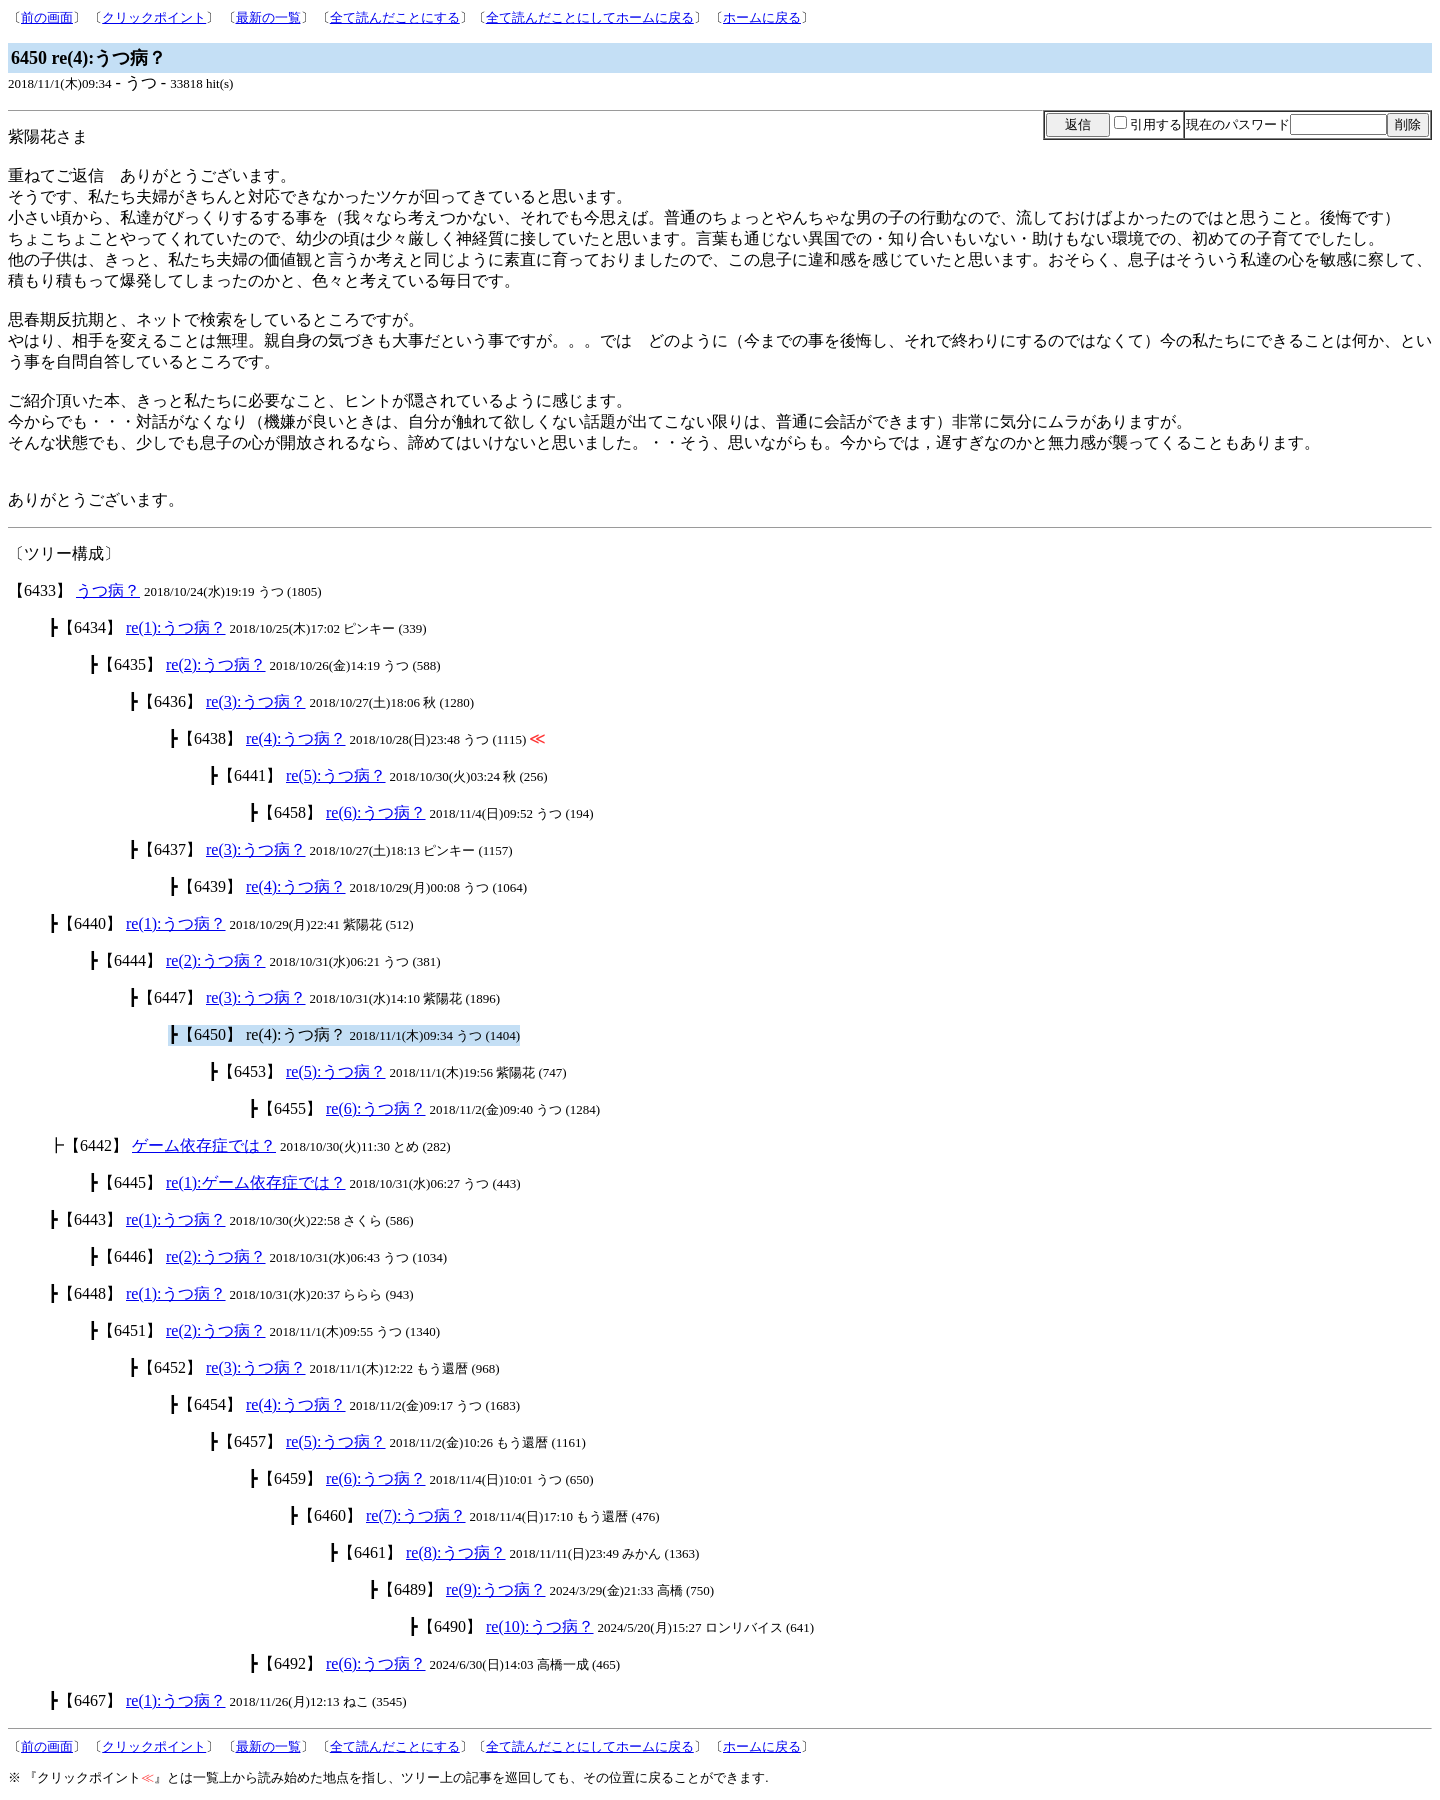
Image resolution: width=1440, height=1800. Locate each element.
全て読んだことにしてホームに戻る (590, 17)
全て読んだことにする (395, 17)
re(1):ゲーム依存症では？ (256, 1182)
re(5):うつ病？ (336, 775)
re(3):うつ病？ (256, 701)
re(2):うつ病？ (216, 664)
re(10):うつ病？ (540, 1626)
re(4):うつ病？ (296, 738)
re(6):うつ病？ (376, 812)
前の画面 (47, 17)
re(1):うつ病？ (176, 627)
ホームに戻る (762, 17)
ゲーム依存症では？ (204, 1145)
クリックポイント (154, 17)
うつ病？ (108, 590)
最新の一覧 (268, 17)
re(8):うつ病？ (456, 1552)
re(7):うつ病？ (416, 1515)
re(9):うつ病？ (496, 1589)
